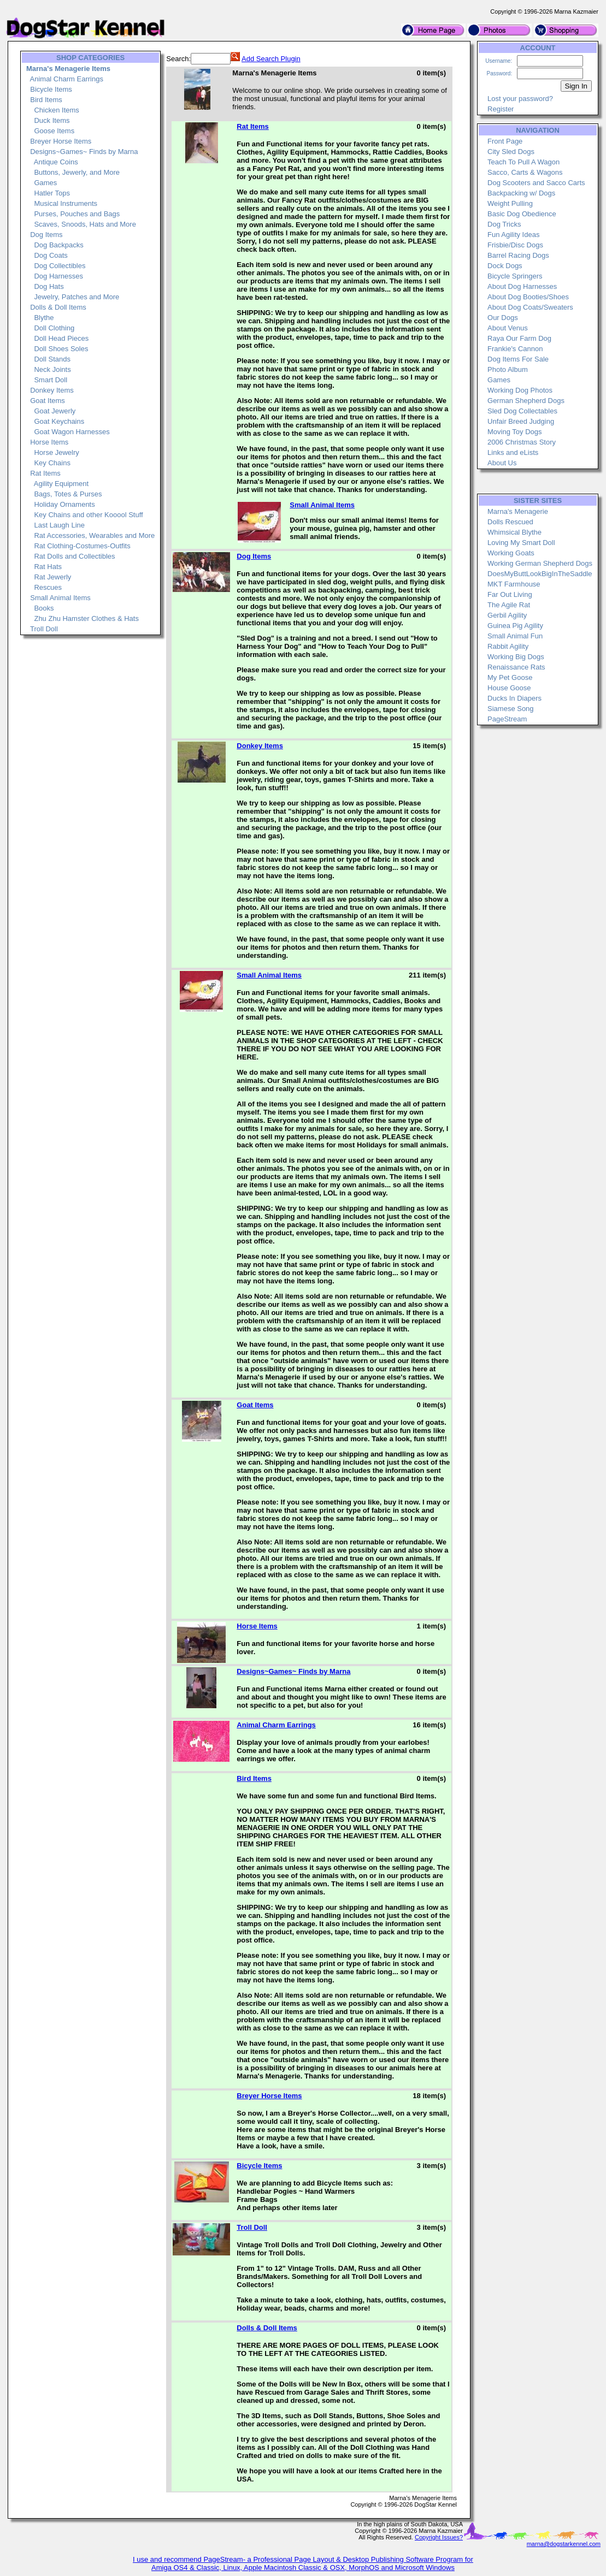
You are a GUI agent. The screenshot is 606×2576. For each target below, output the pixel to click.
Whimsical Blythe (514, 532)
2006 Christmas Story (521, 442)
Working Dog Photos (519, 390)
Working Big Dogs (515, 657)
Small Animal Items (60, 598)
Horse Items (49, 442)
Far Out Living (509, 594)
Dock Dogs (504, 266)
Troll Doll (44, 629)
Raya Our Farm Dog (519, 338)
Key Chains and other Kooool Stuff (88, 515)
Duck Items (51, 120)
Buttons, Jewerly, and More (77, 172)
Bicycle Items (51, 89)
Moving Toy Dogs (514, 432)
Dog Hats (48, 286)
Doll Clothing (54, 328)
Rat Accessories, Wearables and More (94, 535)
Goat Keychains (59, 421)
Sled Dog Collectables (522, 411)
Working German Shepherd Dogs (539, 563)
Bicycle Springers (514, 276)
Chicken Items (56, 110)
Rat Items (45, 473)
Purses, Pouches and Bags (77, 214)
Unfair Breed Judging (520, 421)
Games (45, 183)
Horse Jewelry (56, 452)
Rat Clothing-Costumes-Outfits (82, 546)
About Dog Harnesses (522, 286)
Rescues (48, 587)
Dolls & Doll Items (58, 307)
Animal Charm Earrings (66, 79)
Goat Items (47, 400)
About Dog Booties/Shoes (528, 297)
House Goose (509, 688)
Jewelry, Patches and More (76, 297)
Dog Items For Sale (518, 359)
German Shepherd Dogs (525, 400)
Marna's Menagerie (517, 511)
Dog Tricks (504, 224)
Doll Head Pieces (61, 338)
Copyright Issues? (439, 2537)
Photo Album (507, 369)
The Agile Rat (508, 605)
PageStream (507, 719)
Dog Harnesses (58, 276)
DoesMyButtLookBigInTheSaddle (539, 574)
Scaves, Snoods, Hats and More (85, 224)
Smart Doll (50, 380)
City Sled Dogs (510, 151)
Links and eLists (512, 452)
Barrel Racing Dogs (518, 255)
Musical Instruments (65, 203)
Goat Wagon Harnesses (71, 432)
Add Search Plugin (271, 59)
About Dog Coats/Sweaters (530, 307)
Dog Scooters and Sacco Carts (536, 183)
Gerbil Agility (507, 615)
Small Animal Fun (515, 636)
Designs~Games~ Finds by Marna (84, 151)
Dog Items (46, 234)
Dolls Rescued (510, 522)
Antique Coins (56, 162)
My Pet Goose (509, 677)
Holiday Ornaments (64, 504)
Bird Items (46, 100)
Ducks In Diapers (514, 698)
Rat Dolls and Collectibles (74, 556)
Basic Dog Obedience (521, 214)
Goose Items (54, 131)
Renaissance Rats (516, 667)
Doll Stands (52, 359)
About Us (501, 463)
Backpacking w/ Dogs (521, 193)
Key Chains (52, 463)
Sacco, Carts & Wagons (525, 172)
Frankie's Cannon (515, 349)
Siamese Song (510, 708)
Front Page (504, 141)
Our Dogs (502, 317)
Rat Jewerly (52, 577)
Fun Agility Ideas (513, 234)
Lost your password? (520, 98)
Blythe (44, 317)
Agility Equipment (61, 483)
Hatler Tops (52, 193)
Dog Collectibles (59, 266)
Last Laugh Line (59, 525)
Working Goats (510, 553)
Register (500, 109)
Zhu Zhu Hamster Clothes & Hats (86, 618)
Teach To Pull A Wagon (523, 162)
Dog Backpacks (58, 245)
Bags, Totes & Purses (68, 494)
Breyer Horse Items (60, 141)
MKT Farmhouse (513, 584)
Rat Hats (48, 566)
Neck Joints (52, 369)
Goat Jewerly (54, 411)
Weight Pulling (510, 203)
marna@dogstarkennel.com (564, 2544)
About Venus (507, 328)
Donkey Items (51, 390)
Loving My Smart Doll (521, 542)
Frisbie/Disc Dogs (515, 245)
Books (44, 608)
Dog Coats (50, 255)
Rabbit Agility (507, 646)
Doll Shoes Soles (61, 349)
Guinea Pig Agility (515, 625)
